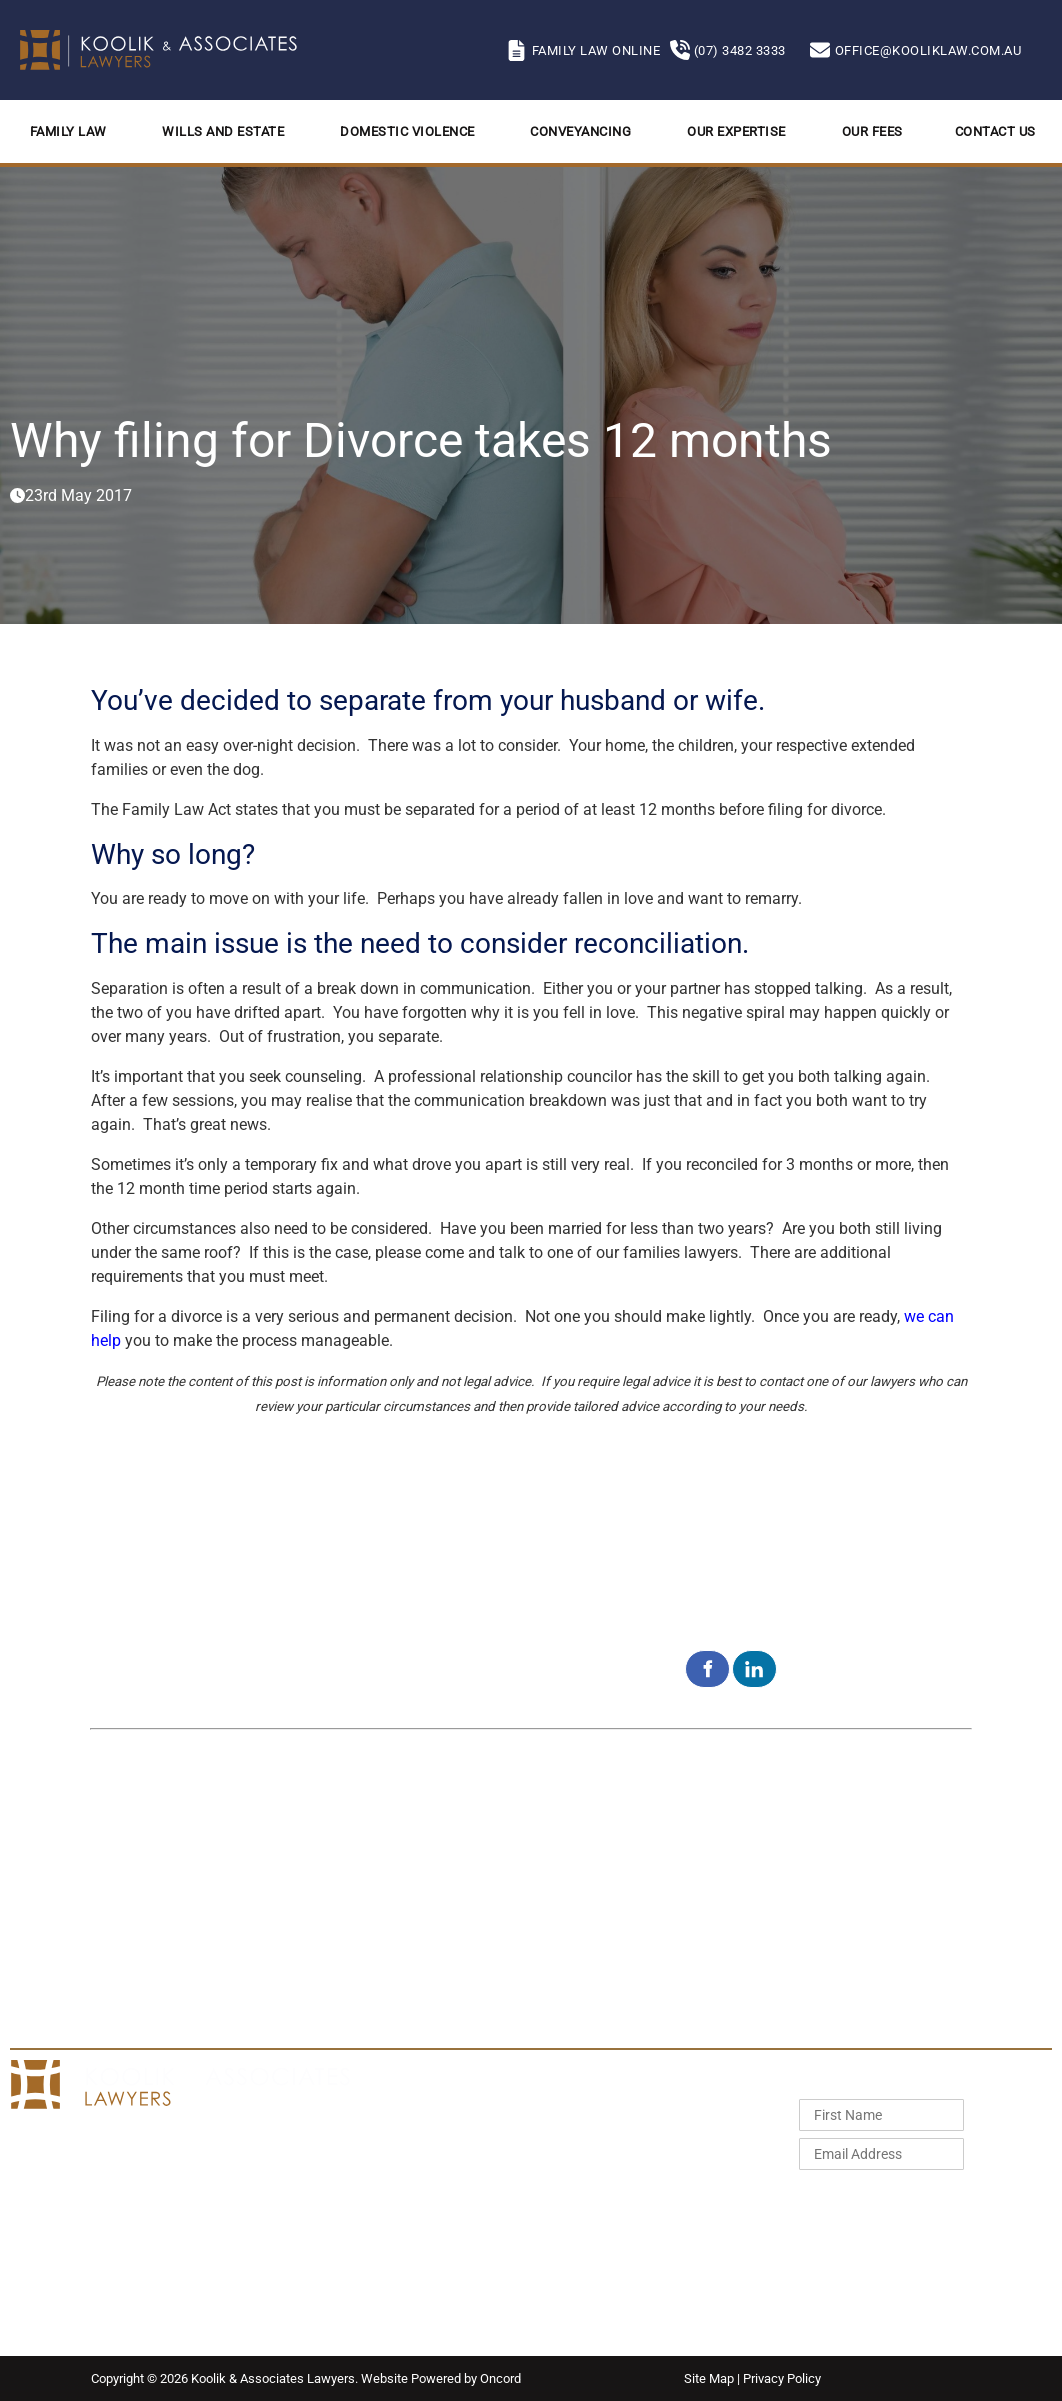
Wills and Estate (223, 131)
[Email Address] (881, 2154)
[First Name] (881, 2115)
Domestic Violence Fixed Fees (626, 2159)
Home (379, 2111)
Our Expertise (736, 131)
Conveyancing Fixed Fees (614, 2183)
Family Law (68, 131)
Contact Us (995, 131)
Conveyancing (580, 131)
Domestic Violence (407, 131)
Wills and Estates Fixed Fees (622, 2135)
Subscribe (859, 2200)
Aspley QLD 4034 (507, 1934)
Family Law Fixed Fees (605, 2111)
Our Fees (872, 131)
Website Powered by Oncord (441, 2378)
